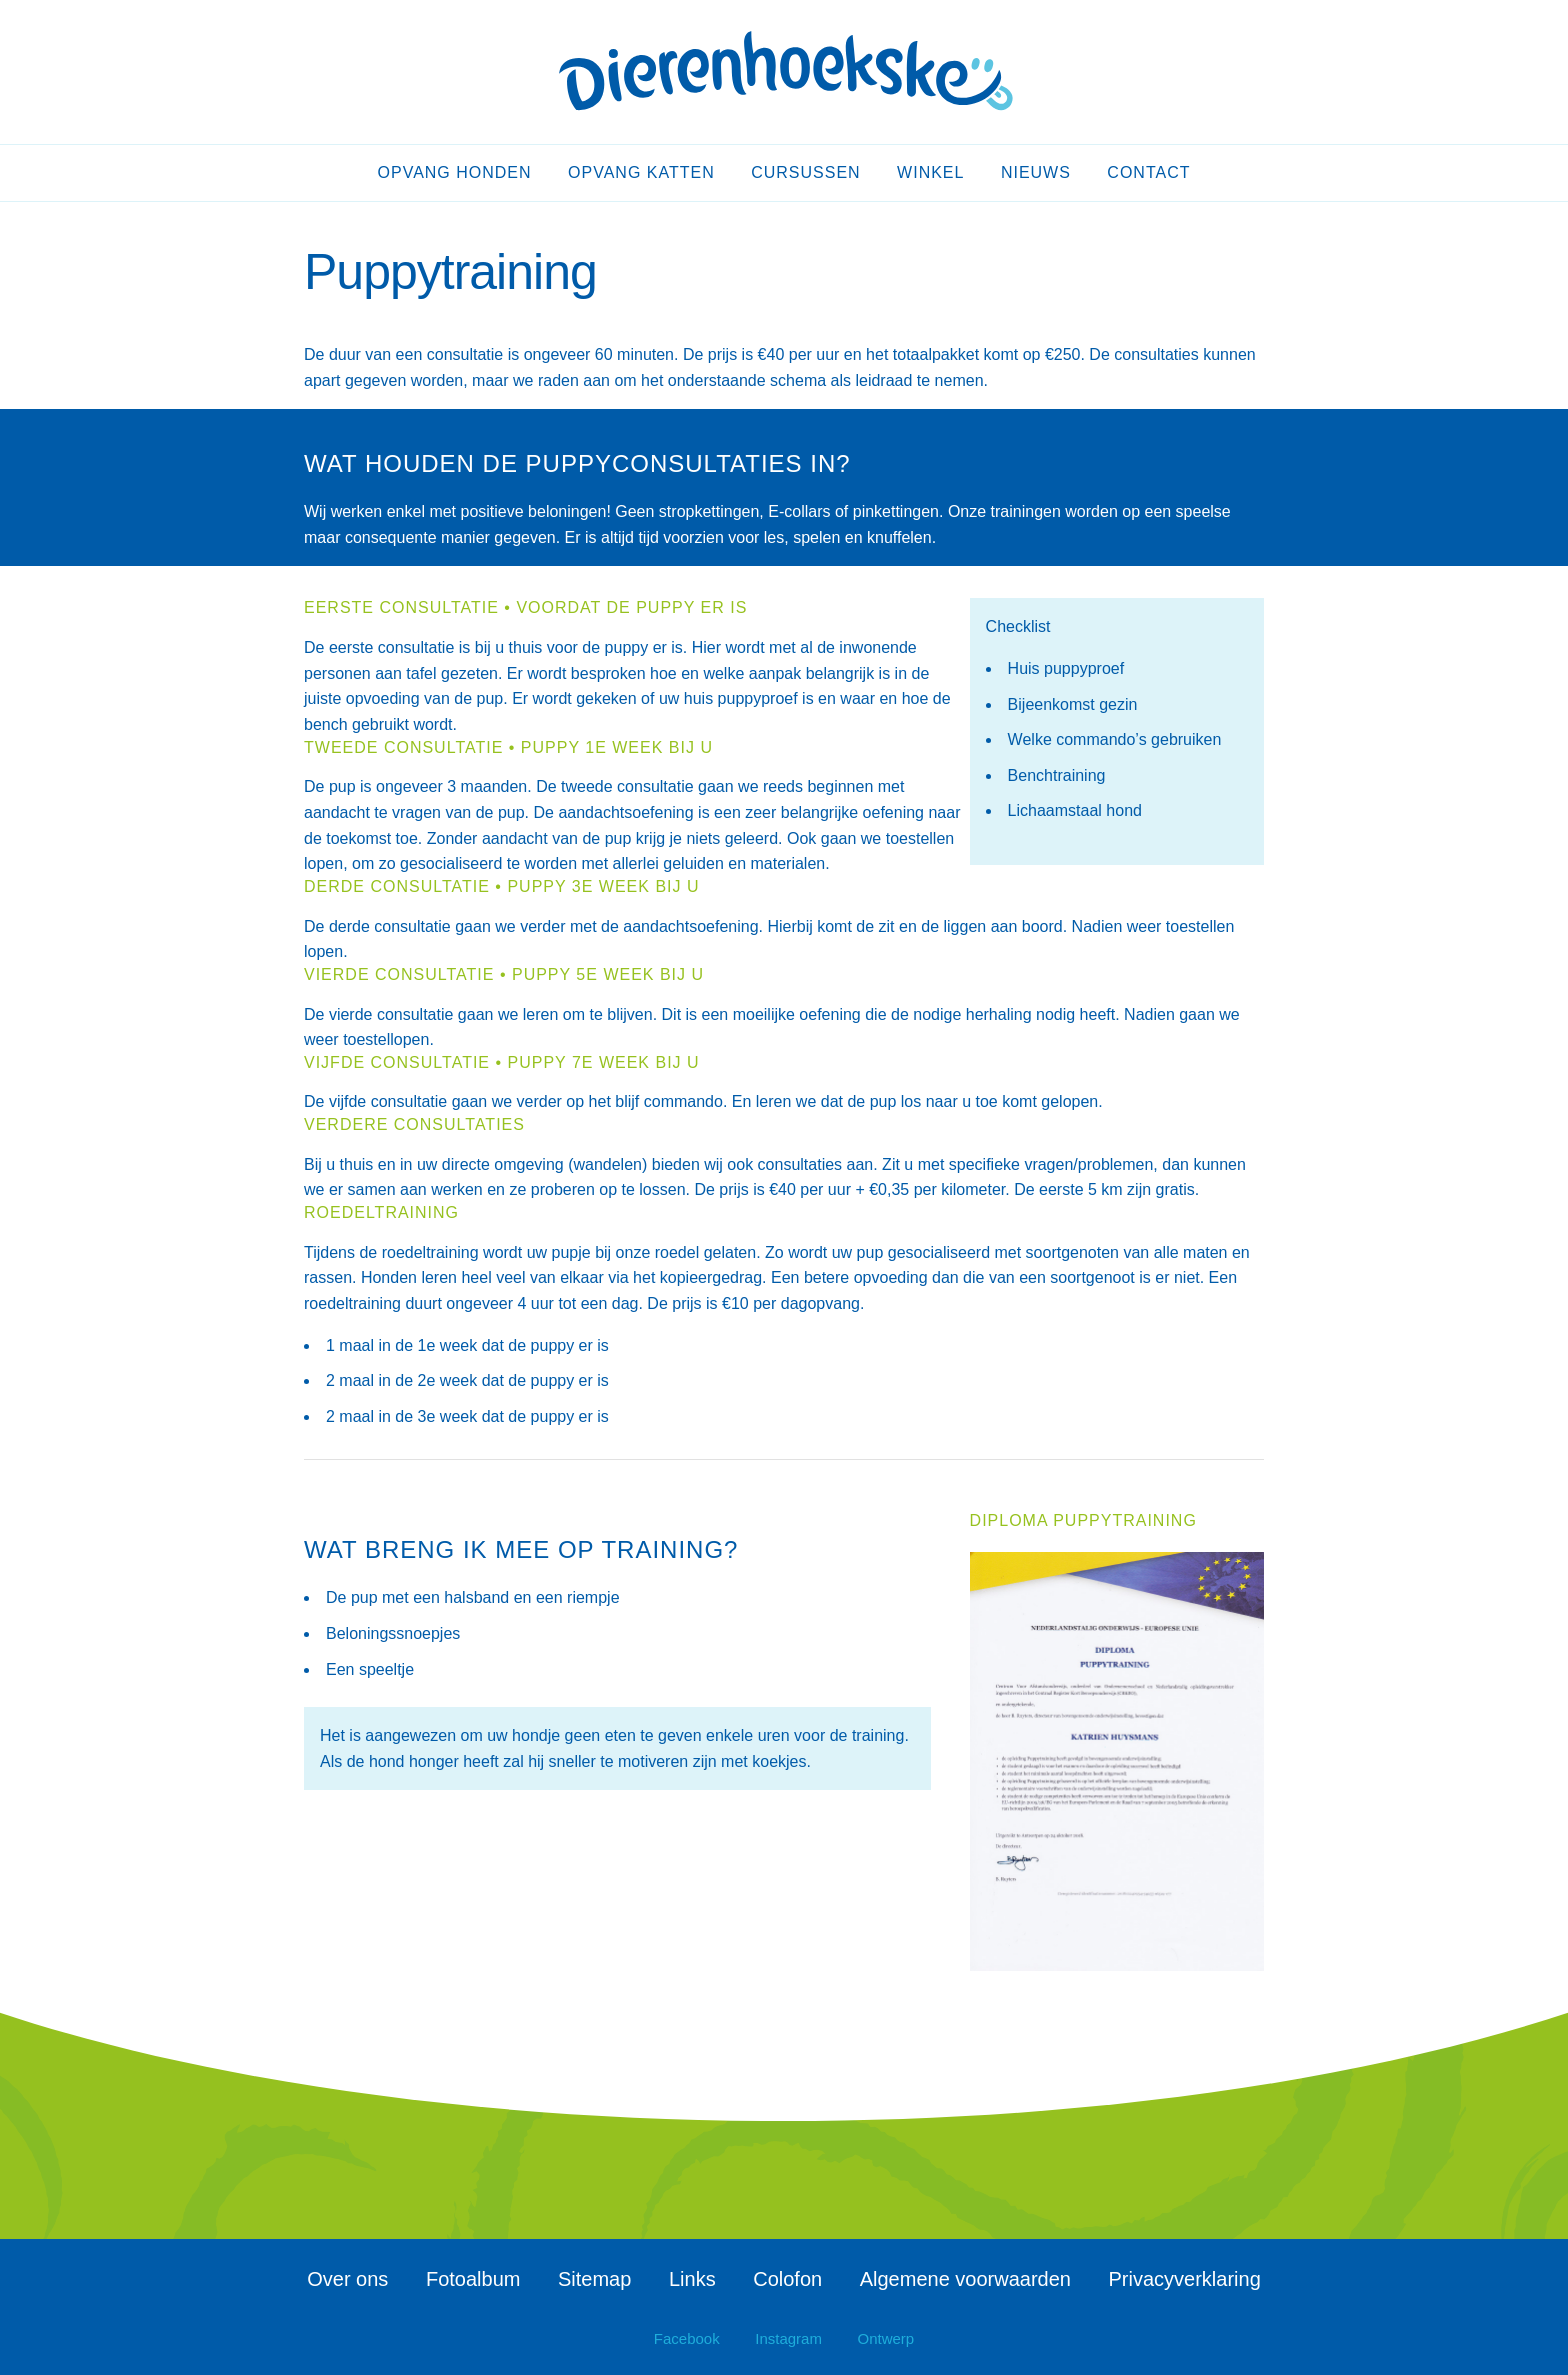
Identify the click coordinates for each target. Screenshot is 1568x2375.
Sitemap (594, 2279)
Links (692, 2279)
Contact (1148, 172)
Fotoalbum (473, 2279)
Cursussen (805, 172)
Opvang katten (641, 172)
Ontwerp (886, 2338)
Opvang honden (455, 172)
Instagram (788, 2338)
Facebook (687, 2338)
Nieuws (1036, 172)
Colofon (787, 2279)
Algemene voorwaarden (965, 2279)
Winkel (930, 172)
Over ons (347, 2279)
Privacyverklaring (1185, 2279)
